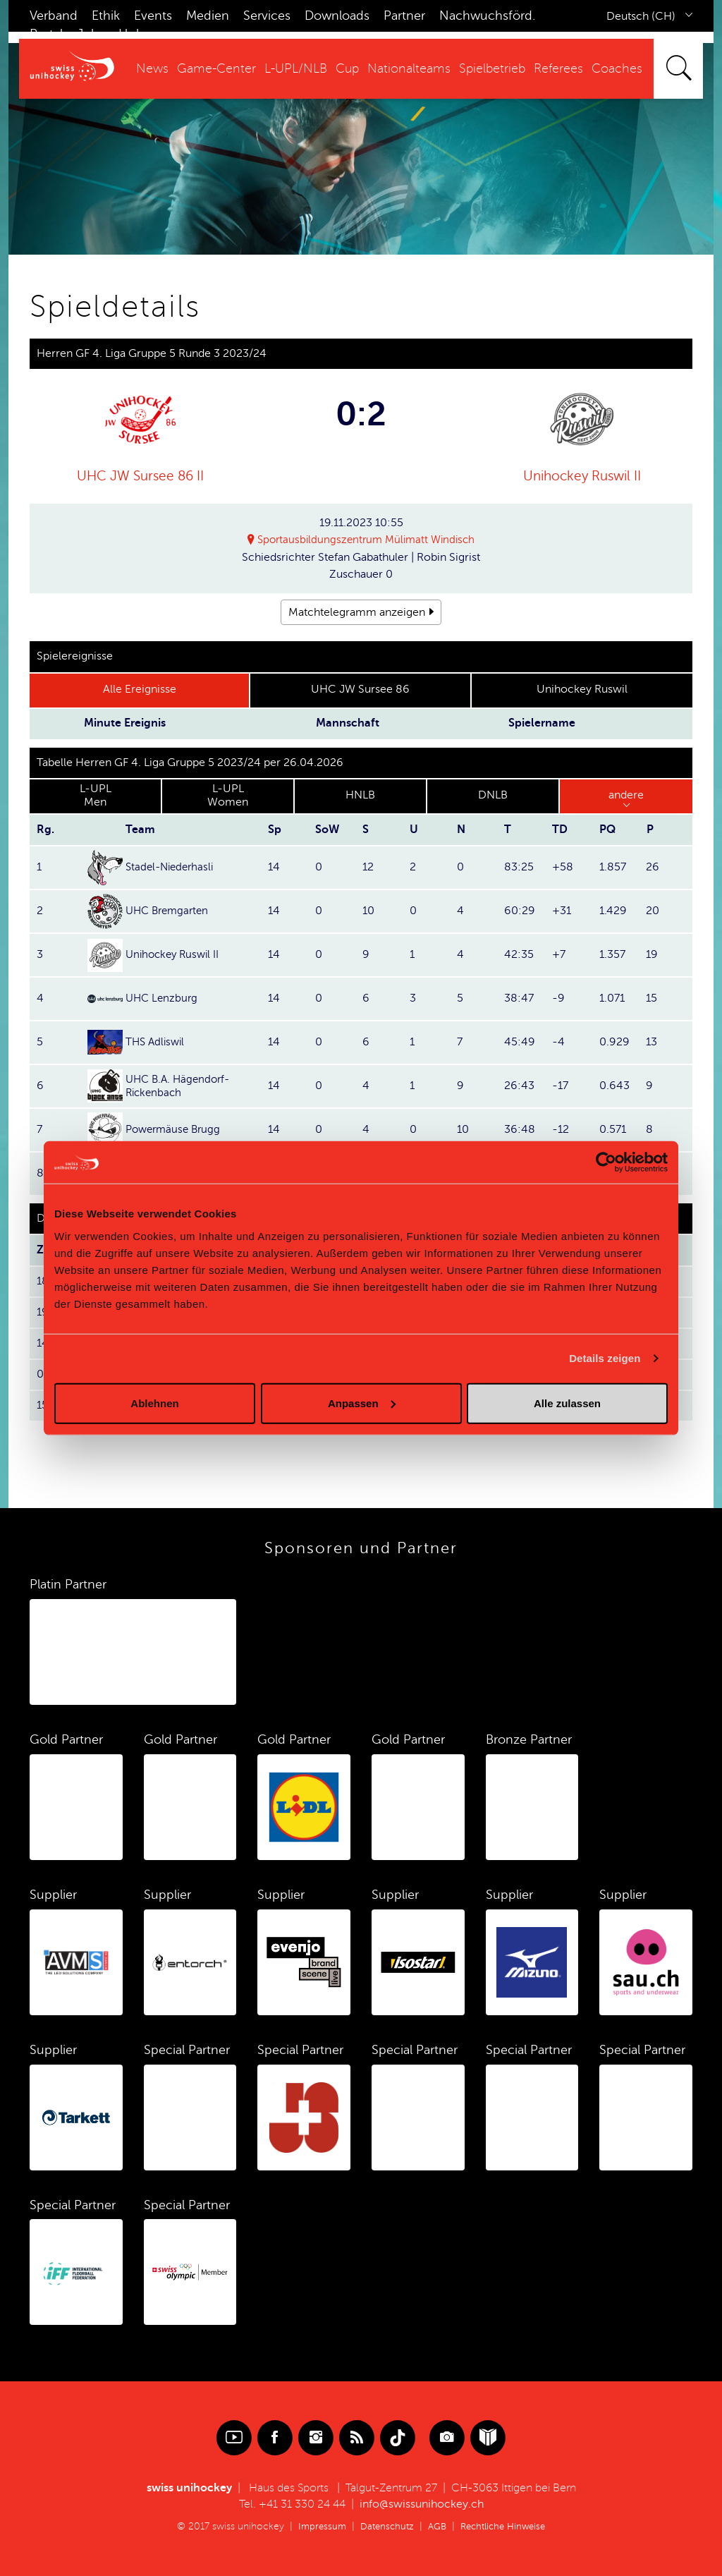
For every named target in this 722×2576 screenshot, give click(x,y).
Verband (54, 15)
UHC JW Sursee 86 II (140, 476)
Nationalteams (409, 68)
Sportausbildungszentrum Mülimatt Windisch (366, 540)
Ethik (106, 15)
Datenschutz (383, 2527)
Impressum (316, 2527)
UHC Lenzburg (163, 998)
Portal (46, 34)
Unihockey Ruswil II (582, 476)
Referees (558, 68)
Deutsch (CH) (640, 16)
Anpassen (362, 1403)
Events (153, 15)
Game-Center (216, 68)
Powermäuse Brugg (176, 1130)
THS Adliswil (157, 1042)
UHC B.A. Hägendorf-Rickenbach (181, 1086)
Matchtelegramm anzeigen (356, 612)
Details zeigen (604, 1358)
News (152, 68)
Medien (207, 15)
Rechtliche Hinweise (506, 2527)
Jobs (90, 34)
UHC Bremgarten (170, 911)
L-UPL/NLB (295, 68)
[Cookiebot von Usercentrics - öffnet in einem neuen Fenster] (606, 1162)
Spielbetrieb (492, 68)
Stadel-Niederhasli (172, 867)
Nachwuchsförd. (487, 15)
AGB (436, 2527)
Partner (404, 15)
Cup (347, 68)
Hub (131, 34)
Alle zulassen (567, 1403)
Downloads (337, 15)
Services (266, 15)
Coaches (617, 68)
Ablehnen (154, 1403)
